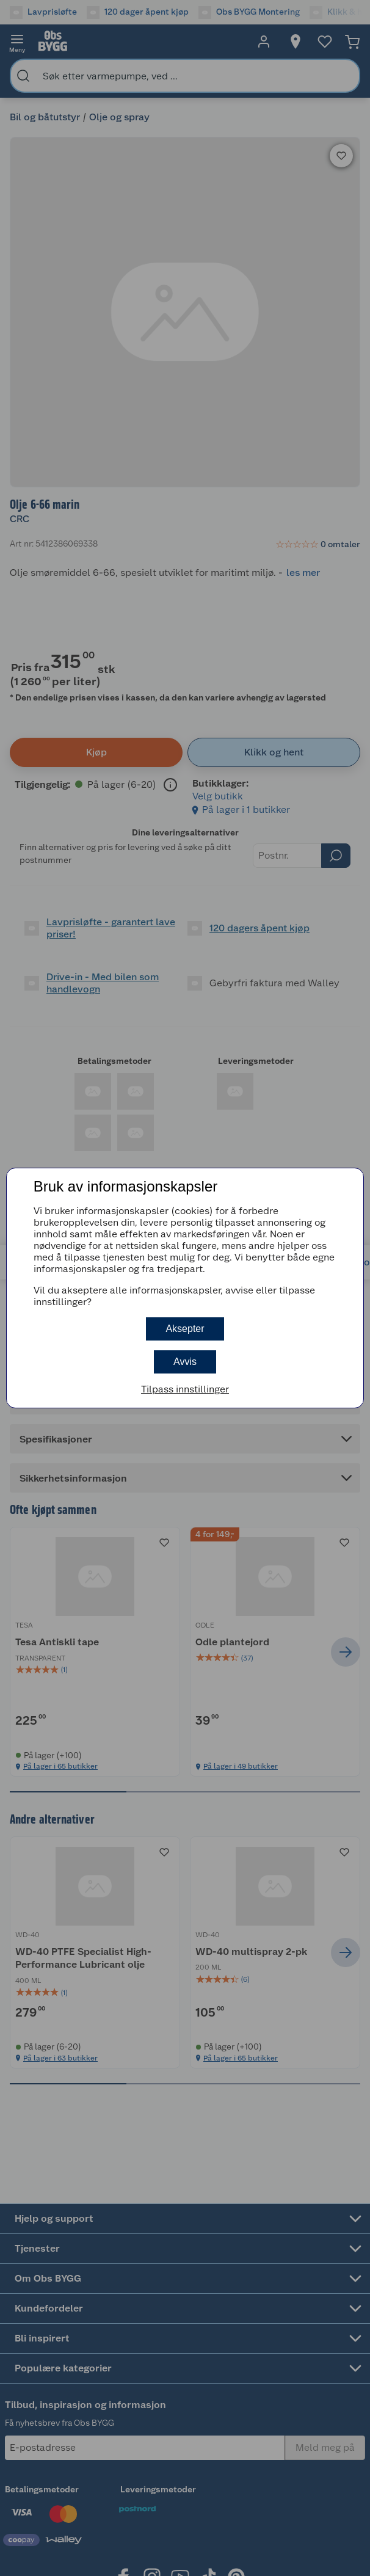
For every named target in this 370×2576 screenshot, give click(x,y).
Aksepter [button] (184, 1328)
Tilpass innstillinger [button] (185, 1389)
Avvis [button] (185, 1361)
